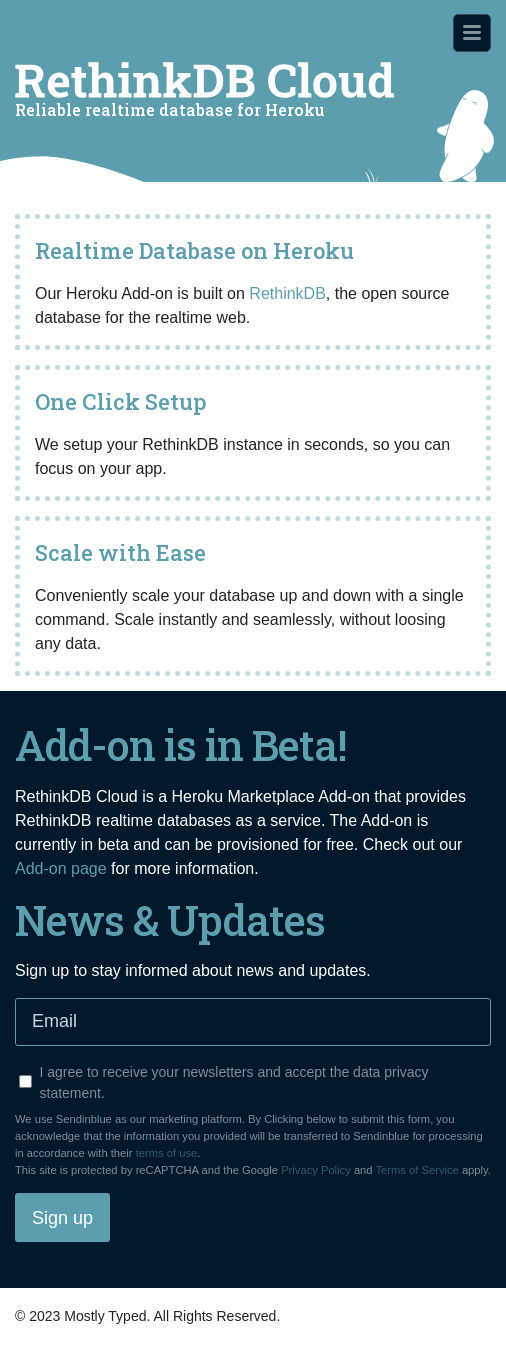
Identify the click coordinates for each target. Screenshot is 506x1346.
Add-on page (61, 868)
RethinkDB (287, 293)
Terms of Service (416, 1170)
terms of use (167, 1153)
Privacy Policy (316, 1170)
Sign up (62, 1218)
